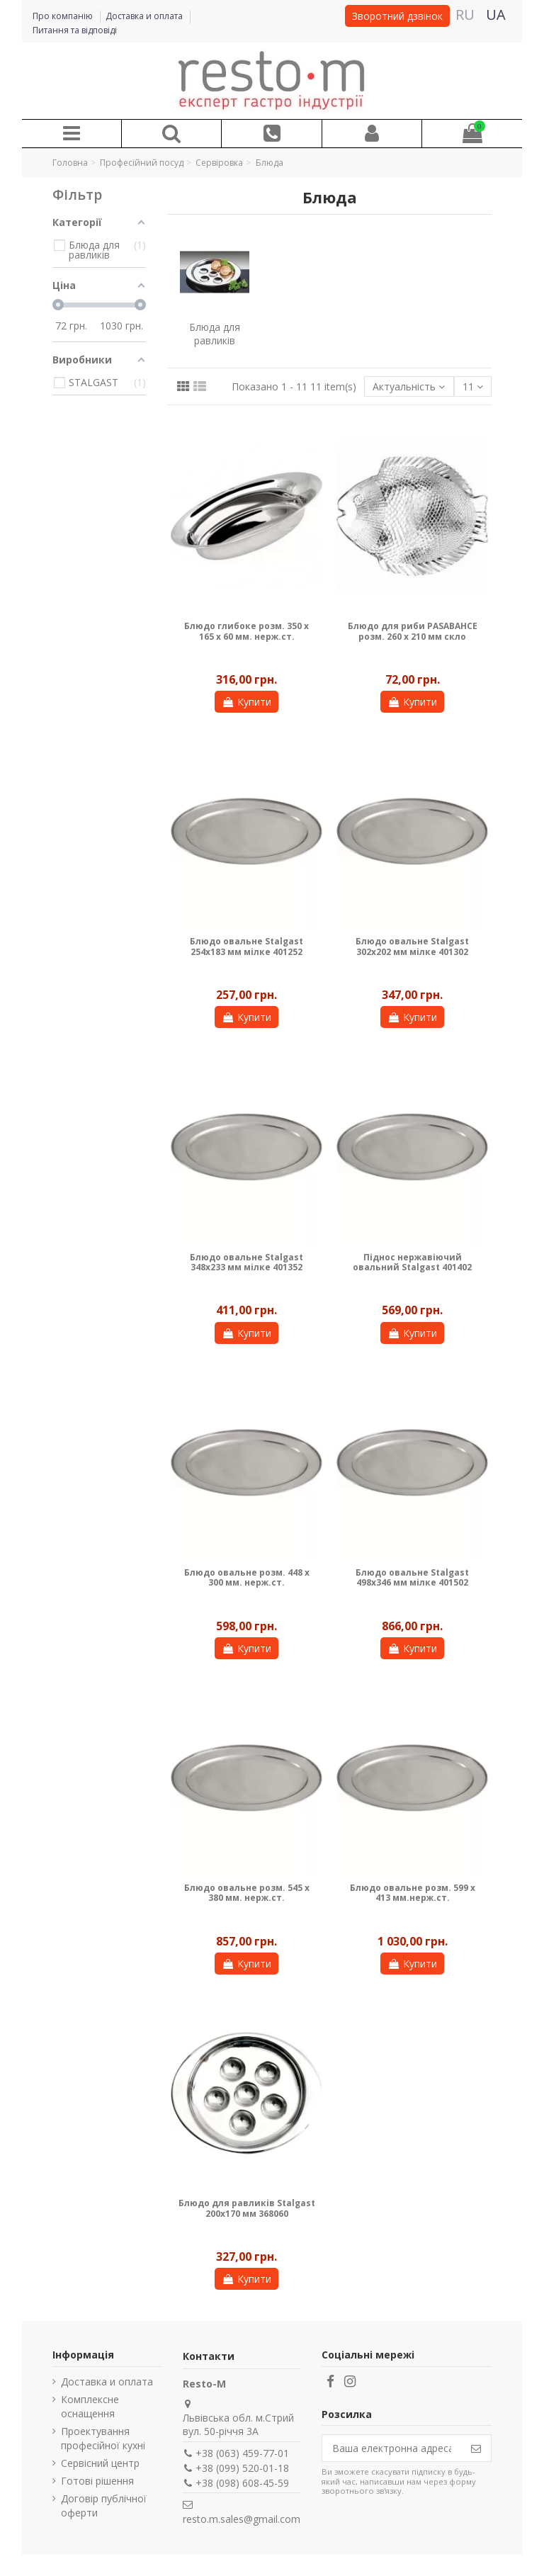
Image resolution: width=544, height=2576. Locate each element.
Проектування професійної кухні (103, 2438)
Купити (246, 701)
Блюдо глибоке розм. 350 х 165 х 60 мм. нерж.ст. (246, 631)
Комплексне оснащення (90, 2406)
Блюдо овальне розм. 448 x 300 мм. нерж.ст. (247, 1577)
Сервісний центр (100, 2463)
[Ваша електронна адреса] (391, 2448)
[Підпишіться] (476, 2448)
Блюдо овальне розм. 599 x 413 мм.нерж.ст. (412, 1893)
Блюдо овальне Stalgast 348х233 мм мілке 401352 (246, 1262)
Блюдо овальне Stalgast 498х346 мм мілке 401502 (412, 1577)
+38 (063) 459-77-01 (242, 2453)
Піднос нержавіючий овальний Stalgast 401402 (412, 1262)
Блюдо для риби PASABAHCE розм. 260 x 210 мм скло (412, 631)
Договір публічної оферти (104, 2505)
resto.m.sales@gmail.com (241, 2519)
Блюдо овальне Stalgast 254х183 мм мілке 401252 (246, 946)
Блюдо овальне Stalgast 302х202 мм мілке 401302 (412, 946)
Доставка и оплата (145, 16)
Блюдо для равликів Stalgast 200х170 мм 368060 (246, 2208)
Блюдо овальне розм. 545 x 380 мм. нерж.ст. (247, 1893)
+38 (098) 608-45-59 (242, 2483)
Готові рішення (97, 2480)
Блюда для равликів (214, 334)
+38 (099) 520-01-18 (242, 2468)
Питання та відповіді (75, 30)
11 (473, 386)
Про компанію (64, 16)
